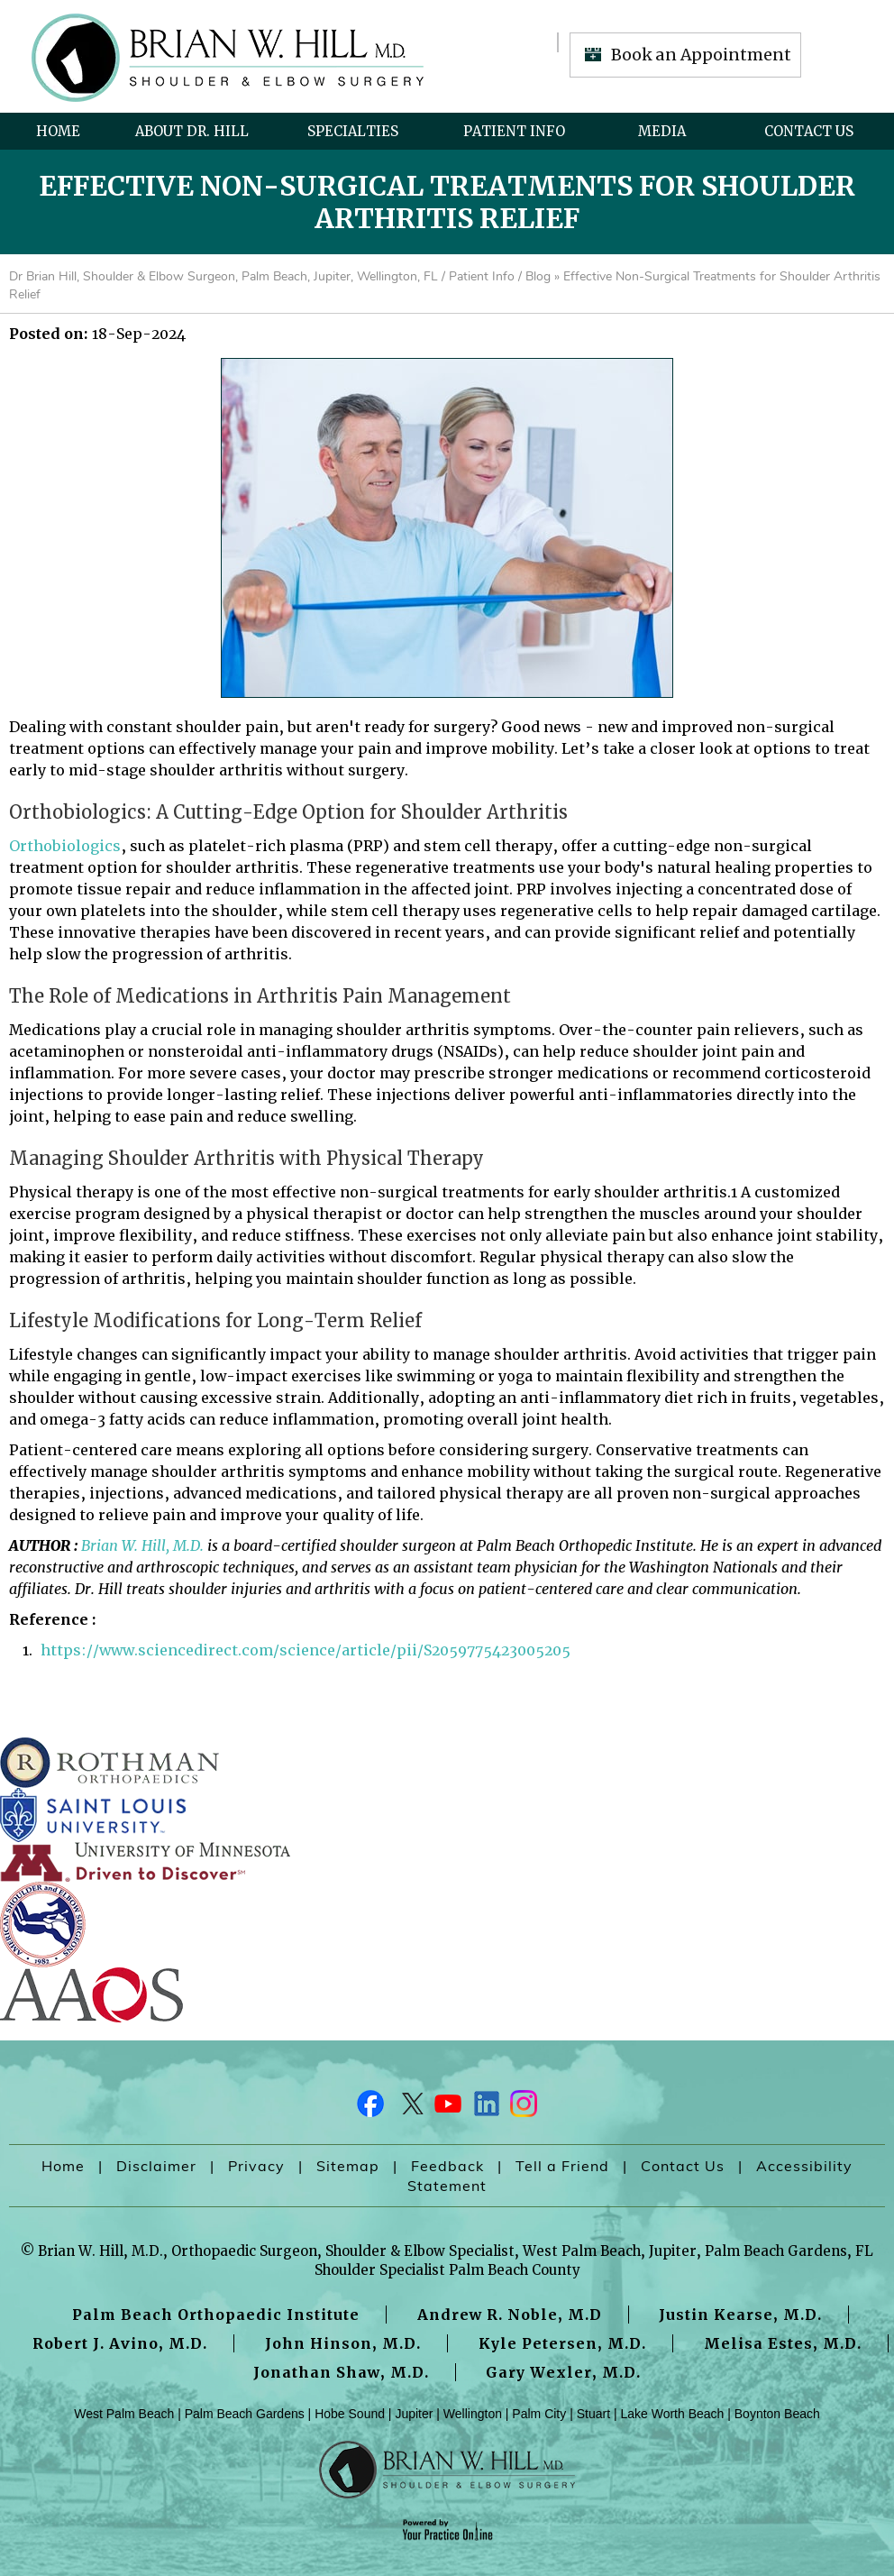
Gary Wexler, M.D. (563, 2372)
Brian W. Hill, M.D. (142, 1545)
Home (58, 131)
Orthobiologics (65, 846)
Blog (538, 276)
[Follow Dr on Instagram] (522, 2108)
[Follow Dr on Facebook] (371, 2108)
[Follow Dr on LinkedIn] (484, 2108)
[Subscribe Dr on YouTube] (447, 2108)
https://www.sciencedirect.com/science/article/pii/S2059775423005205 (305, 1650)
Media (662, 131)
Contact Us (808, 131)
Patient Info (514, 131)
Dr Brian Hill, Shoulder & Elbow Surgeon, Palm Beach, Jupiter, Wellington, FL (223, 276)
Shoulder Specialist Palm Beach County (447, 2269)
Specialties (352, 131)
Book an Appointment (701, 54)
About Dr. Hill (192, 131)
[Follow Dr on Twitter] (409, 2108)
